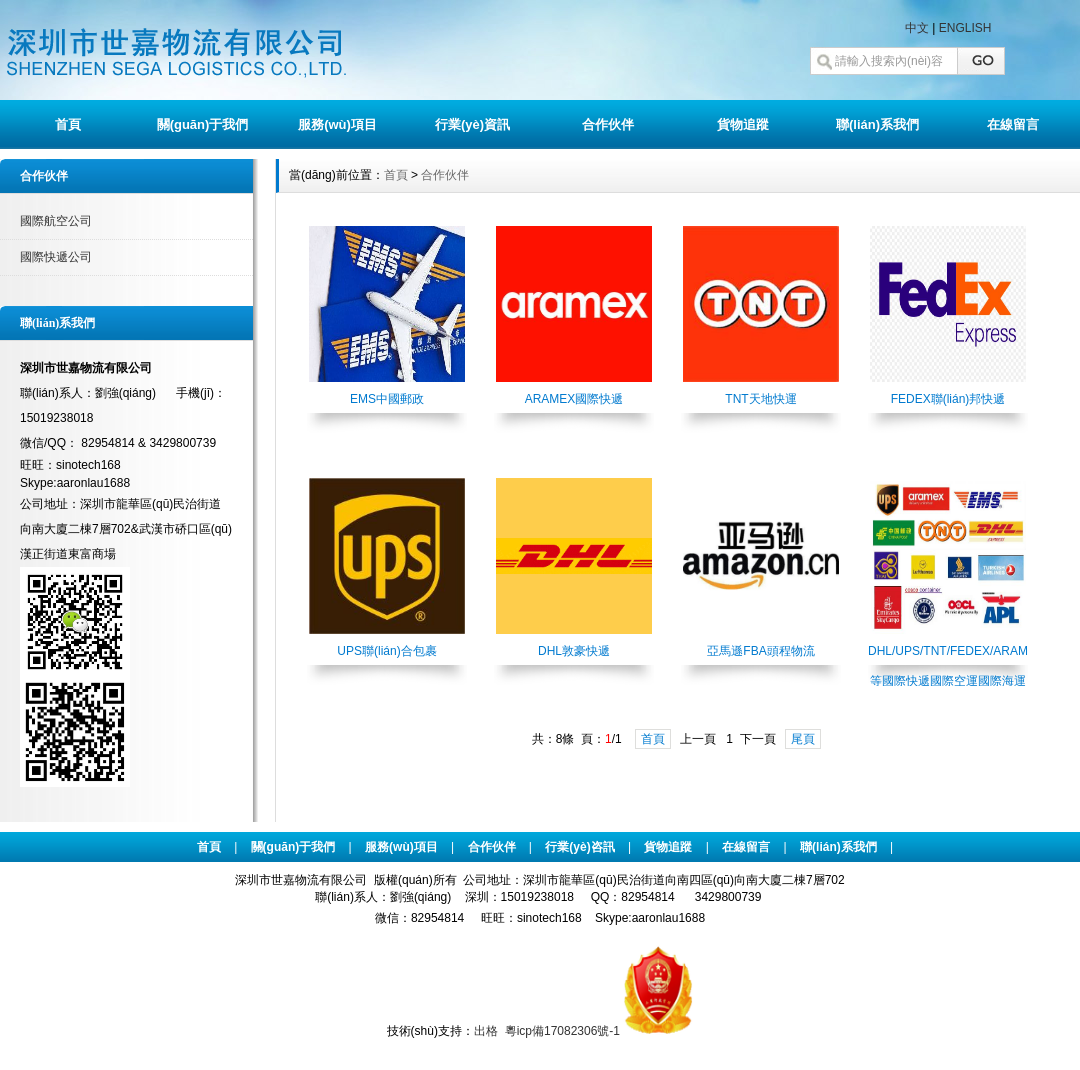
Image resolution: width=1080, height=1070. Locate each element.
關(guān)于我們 (203, 124)
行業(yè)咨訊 (579, 847)
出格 (486, 1031)
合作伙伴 (608, 124)
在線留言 (1013, 124)
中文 (917, 28)
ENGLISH (965, 28)
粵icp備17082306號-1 (562, 1031)
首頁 (68, 124)
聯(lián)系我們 (877, 124)
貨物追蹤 (743, 124)
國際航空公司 (56, 221)
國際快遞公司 (56, 257)
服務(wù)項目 (337, 124)
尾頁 (803, 739)
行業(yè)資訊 (472, 124)
